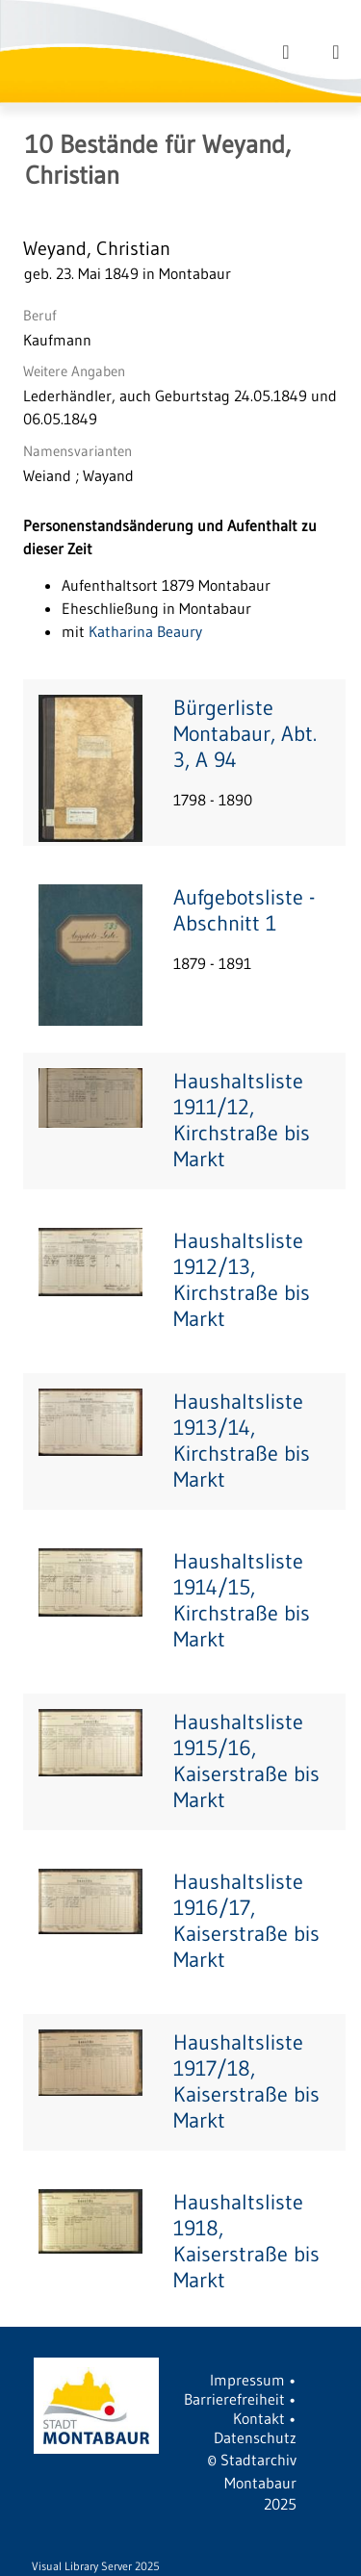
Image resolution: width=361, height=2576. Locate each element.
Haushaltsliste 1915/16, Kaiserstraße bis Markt (246, 1761)
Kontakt (259, 2418)
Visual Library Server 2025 (96, 2566)
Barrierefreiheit (234, 2399)
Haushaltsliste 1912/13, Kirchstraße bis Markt (241, 1280)
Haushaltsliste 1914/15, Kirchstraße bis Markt (241, 1600)
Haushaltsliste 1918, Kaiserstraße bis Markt (246, 2241)
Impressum (247, 2379)
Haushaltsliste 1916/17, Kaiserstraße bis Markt (246, 1921)
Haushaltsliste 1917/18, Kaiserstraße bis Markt (246, 2081)
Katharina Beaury (145, 631)
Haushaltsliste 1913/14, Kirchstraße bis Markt (241, 1440)
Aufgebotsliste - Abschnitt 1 (244, 910)
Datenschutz (255, 2437)
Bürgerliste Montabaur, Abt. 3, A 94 (245, 734)
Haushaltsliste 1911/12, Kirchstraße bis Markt (241, 1120)
